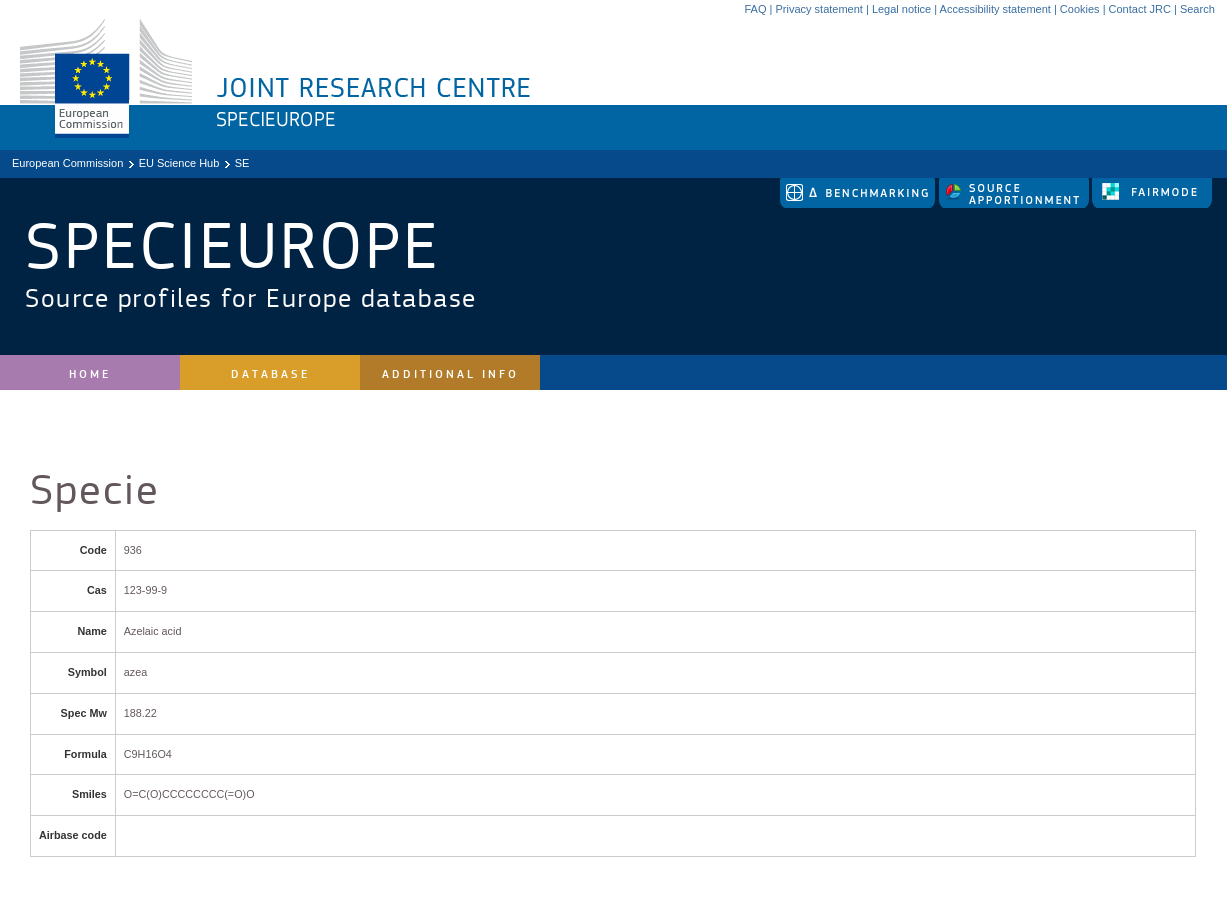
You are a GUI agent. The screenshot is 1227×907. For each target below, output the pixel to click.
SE (242, 163)
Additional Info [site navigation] (450, 374)
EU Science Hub (179, 163)
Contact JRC (1140, 9)
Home (90, 374)
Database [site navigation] (270, 374)
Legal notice (901, 9)
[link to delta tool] (859, 204)
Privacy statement (818, 9)
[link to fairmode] (1152, 204)
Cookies (1080, 9)
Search (1197, 9)
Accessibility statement (995, 9)
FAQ (755, 9)
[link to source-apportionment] (1015, 204)
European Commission (67, 163)
